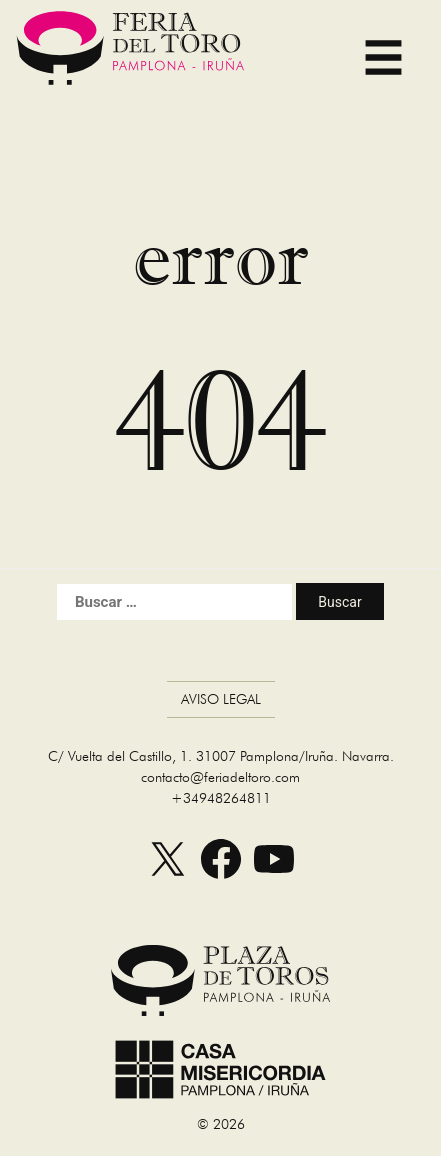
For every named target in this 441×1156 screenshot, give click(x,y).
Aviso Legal (221, 699)
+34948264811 (221, 798)
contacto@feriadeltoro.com (220, 777)
